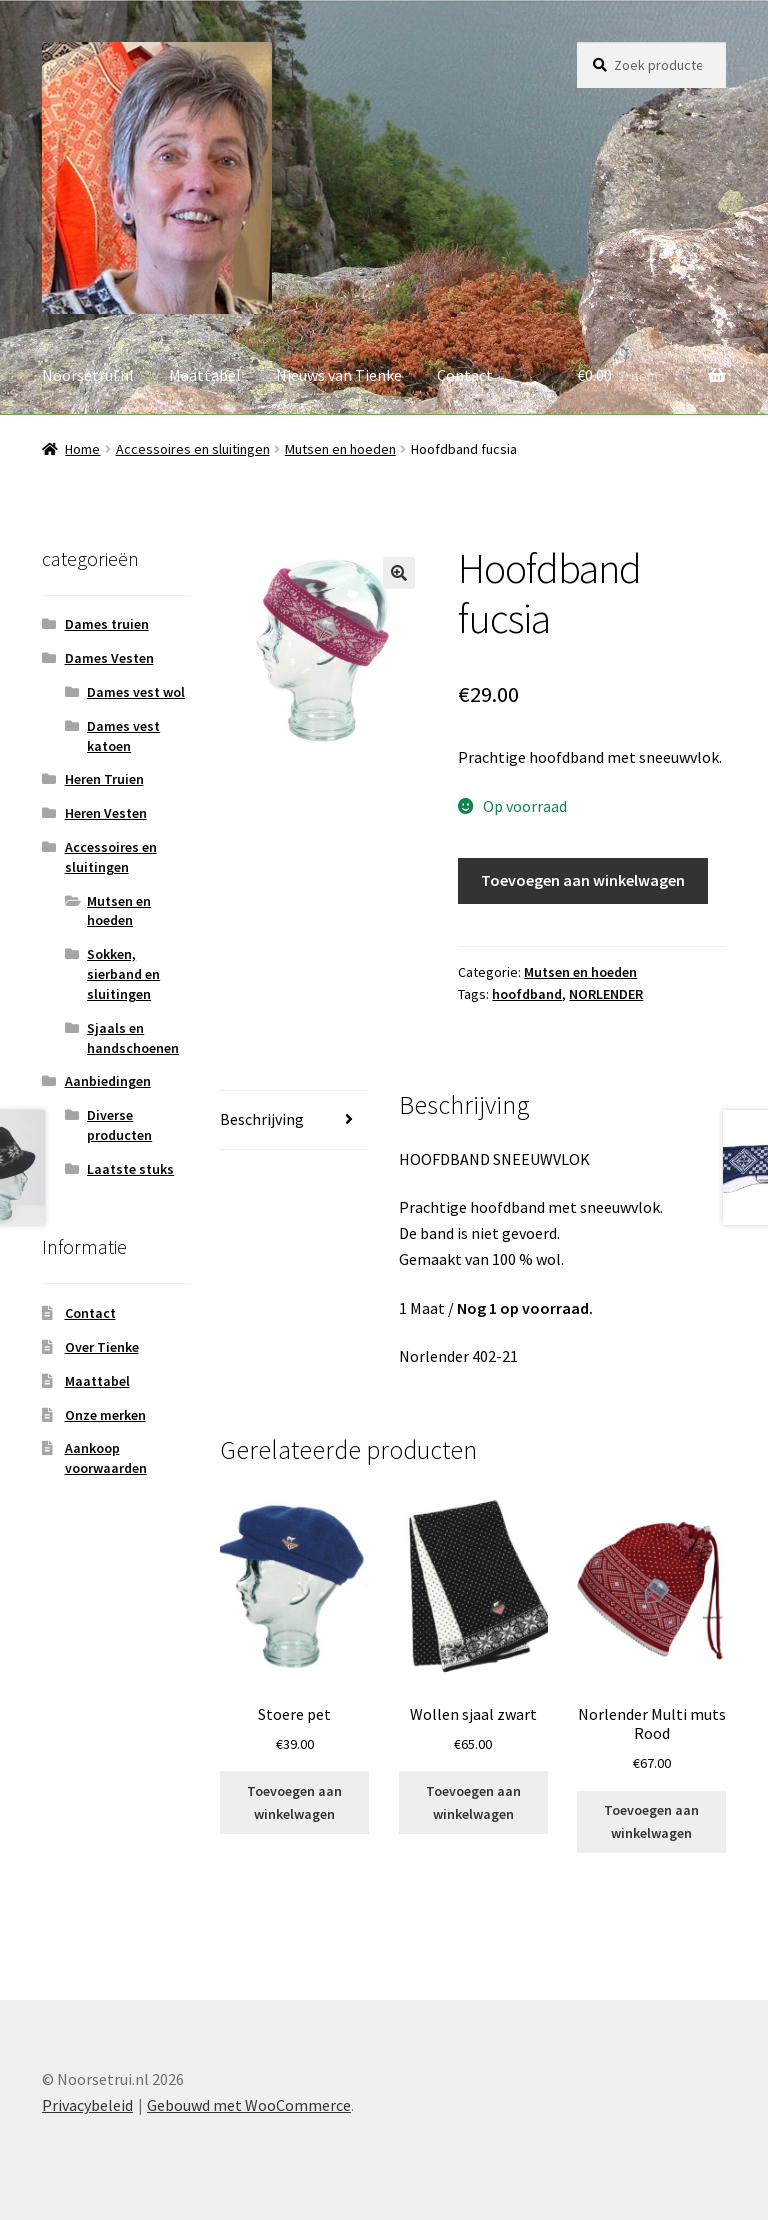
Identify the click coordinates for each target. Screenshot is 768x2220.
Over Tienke (102, 1347)
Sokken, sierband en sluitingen (123, 974)
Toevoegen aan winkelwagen (583, 880)
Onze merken (105, 1415)
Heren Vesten (106, 813)
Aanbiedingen (108, 1081)
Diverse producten (119, 1125)
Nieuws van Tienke (339, 375)
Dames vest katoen (123, 736)
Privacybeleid (87, 2105)
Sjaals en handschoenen (133, 1038)
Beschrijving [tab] (262, 1119)
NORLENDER (606, 994)
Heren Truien (104, 779)
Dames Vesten (109, 658)
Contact (465, 375)
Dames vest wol (136, 692)
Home (82, 449)
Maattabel (205, 375)
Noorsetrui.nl (88, 375)
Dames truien (107, 624)
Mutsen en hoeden (340, 449)
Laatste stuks (130, 1169)
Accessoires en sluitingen (193, 449)
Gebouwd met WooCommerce (249, 2105)
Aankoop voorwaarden (106, 1458)
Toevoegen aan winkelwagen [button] (294, 1802)
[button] (399, 573)
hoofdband (527, 994)
